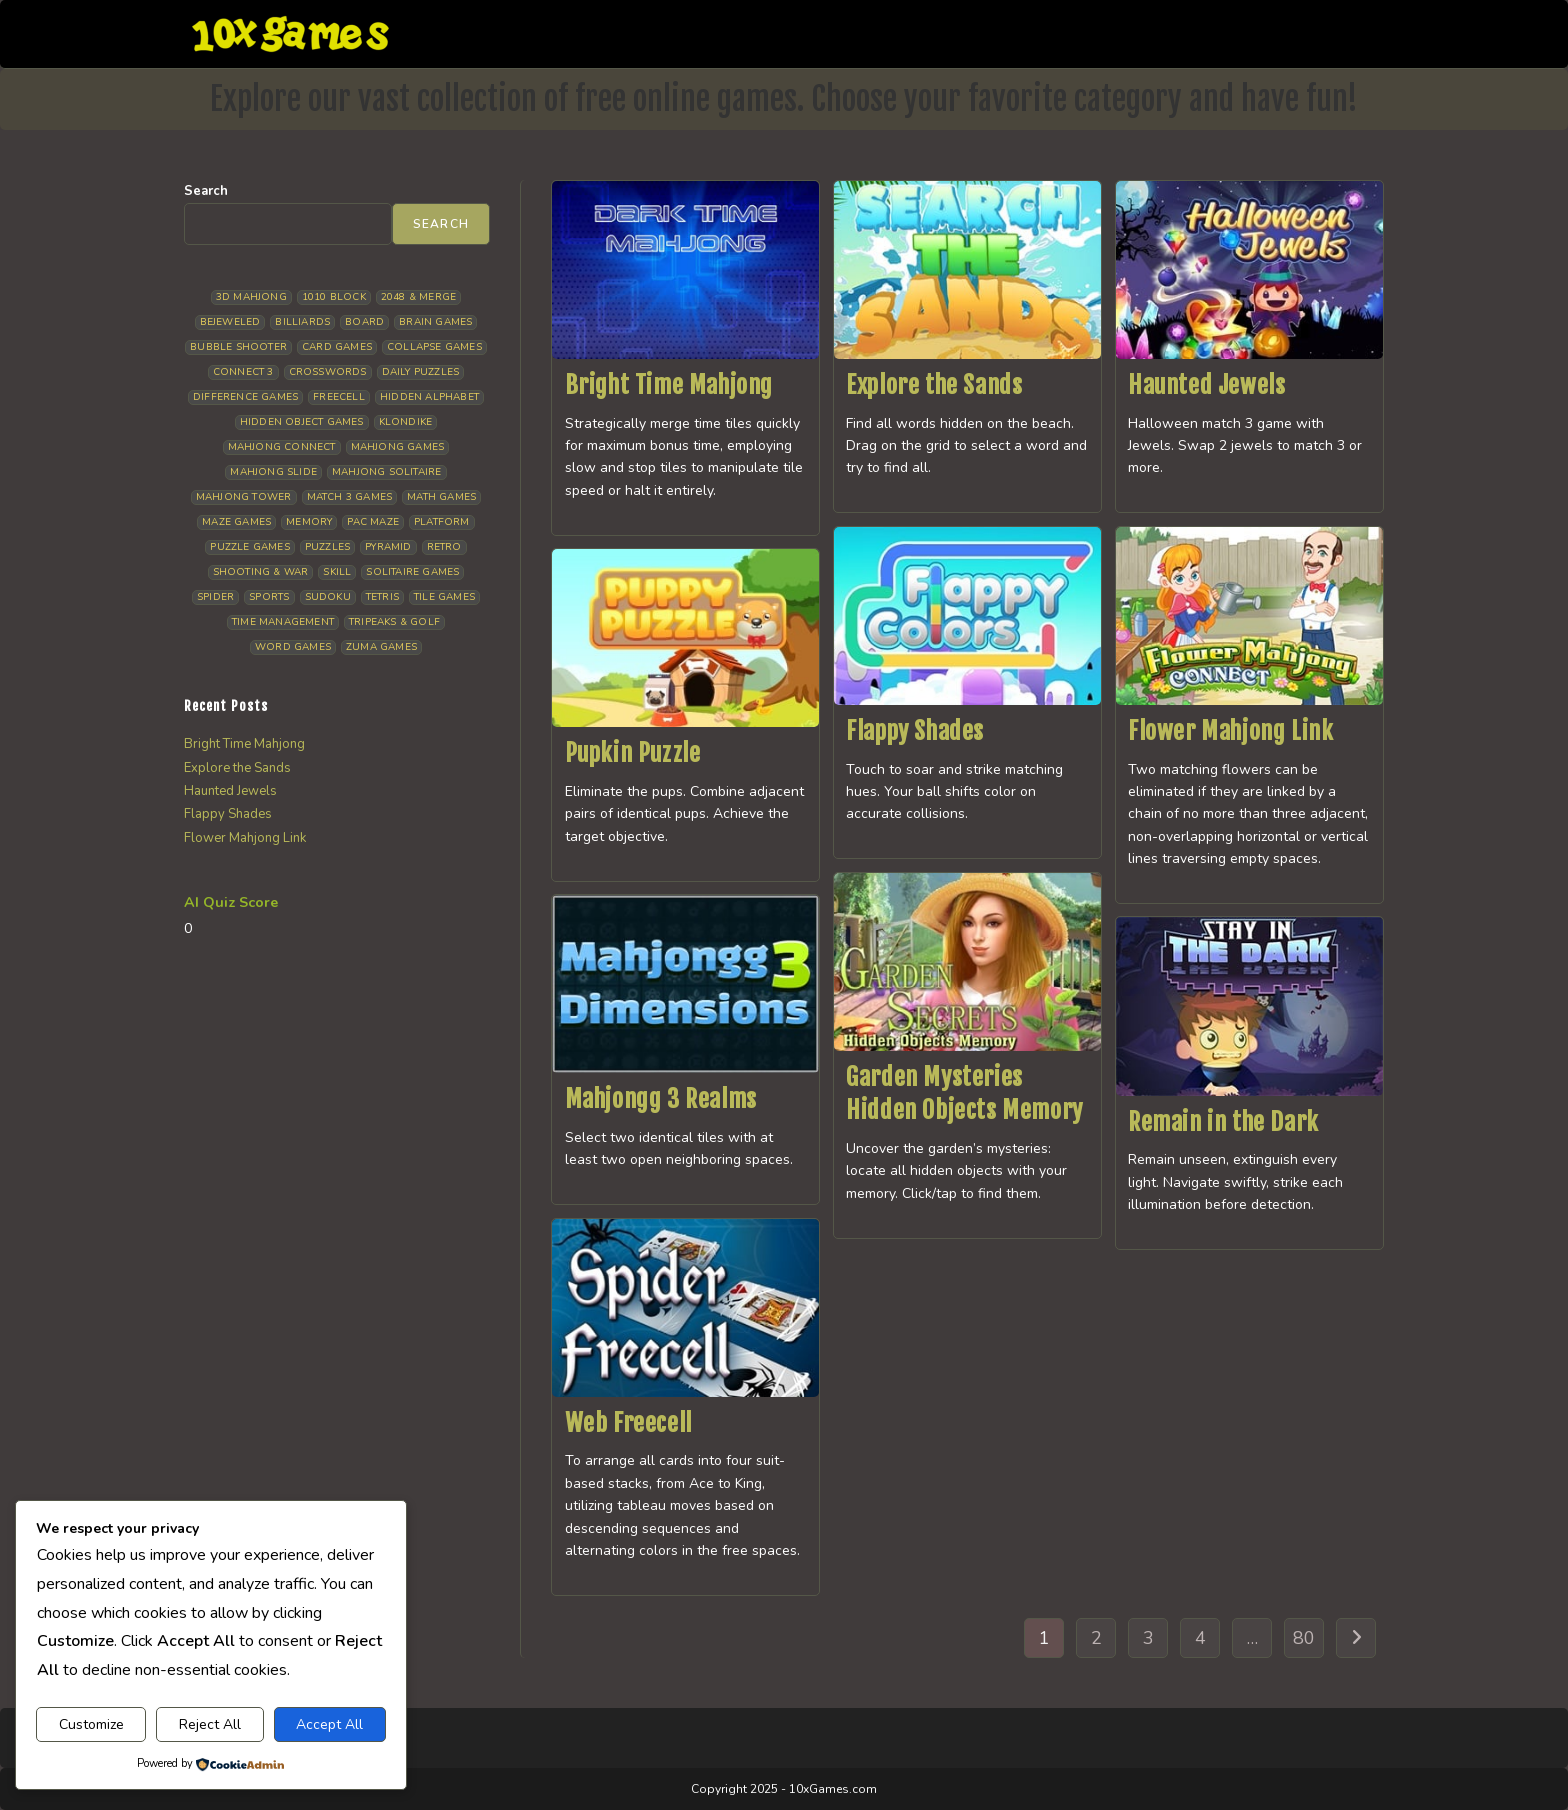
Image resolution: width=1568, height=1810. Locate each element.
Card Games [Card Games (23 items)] (337, 347)
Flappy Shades (915, 731)
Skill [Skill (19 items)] (337, 572)
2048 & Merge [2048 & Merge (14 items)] (418, 297)
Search (206, 191)
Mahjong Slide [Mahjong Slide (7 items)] (273, 472)
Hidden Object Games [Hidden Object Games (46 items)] (302, 422)
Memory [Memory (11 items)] (309, 522)
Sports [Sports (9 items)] (269, 597)
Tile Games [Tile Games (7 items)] (444, 597)
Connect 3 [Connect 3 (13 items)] (243, 372)
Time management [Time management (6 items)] (283, 622)
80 (1304, 1638)
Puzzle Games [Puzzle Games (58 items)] (249, 547)
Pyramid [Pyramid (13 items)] (388, 547)
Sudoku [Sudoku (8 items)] (328, 597)
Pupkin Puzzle (633, 753)
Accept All (329, 1724)
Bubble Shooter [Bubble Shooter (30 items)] (238, 347)
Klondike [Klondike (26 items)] (406, 422)
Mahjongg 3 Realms (661, 1099)
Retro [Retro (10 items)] (444, 547)
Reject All (210, 1724)
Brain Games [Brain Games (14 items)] (435, 322)
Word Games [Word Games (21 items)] (293, 647)
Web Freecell (628, 1423)
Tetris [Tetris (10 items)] (382, 597)
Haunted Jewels (1206, 385)
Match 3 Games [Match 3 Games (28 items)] (350, 497)
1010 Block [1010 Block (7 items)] (334, 297)
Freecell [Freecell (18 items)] (339, 397)
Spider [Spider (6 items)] (215, 597)
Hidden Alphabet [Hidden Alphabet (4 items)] (429, 397)
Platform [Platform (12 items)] (442, 522)
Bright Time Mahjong (669, 385)
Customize (91, 1724)
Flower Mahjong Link (1230, 731)
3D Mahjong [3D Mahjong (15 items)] (251, 297)
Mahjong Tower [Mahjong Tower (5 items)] (244, 497)
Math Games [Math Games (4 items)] (441, 497)
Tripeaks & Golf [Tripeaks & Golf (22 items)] (394, 622)
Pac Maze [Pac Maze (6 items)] (373, 522)
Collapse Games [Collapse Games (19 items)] (434, 347)
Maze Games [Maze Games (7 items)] (236, 522)
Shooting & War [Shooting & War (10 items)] (261, 572)
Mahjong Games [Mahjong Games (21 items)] (398, 447)
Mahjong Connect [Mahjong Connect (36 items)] (282, 447)
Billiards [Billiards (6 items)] (302, 322)
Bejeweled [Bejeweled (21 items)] (230, 322)
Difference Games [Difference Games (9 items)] (245, 397)
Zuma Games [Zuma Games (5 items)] (381, 647)
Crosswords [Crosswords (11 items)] (328, 372)
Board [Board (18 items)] (364, 322)
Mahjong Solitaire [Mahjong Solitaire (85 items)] (386, 472)
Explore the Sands (934, 385)
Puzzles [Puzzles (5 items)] (327, 547)
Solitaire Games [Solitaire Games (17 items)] (412, 572)
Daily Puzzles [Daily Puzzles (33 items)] (421, 372)
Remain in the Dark (1223, 1122)
